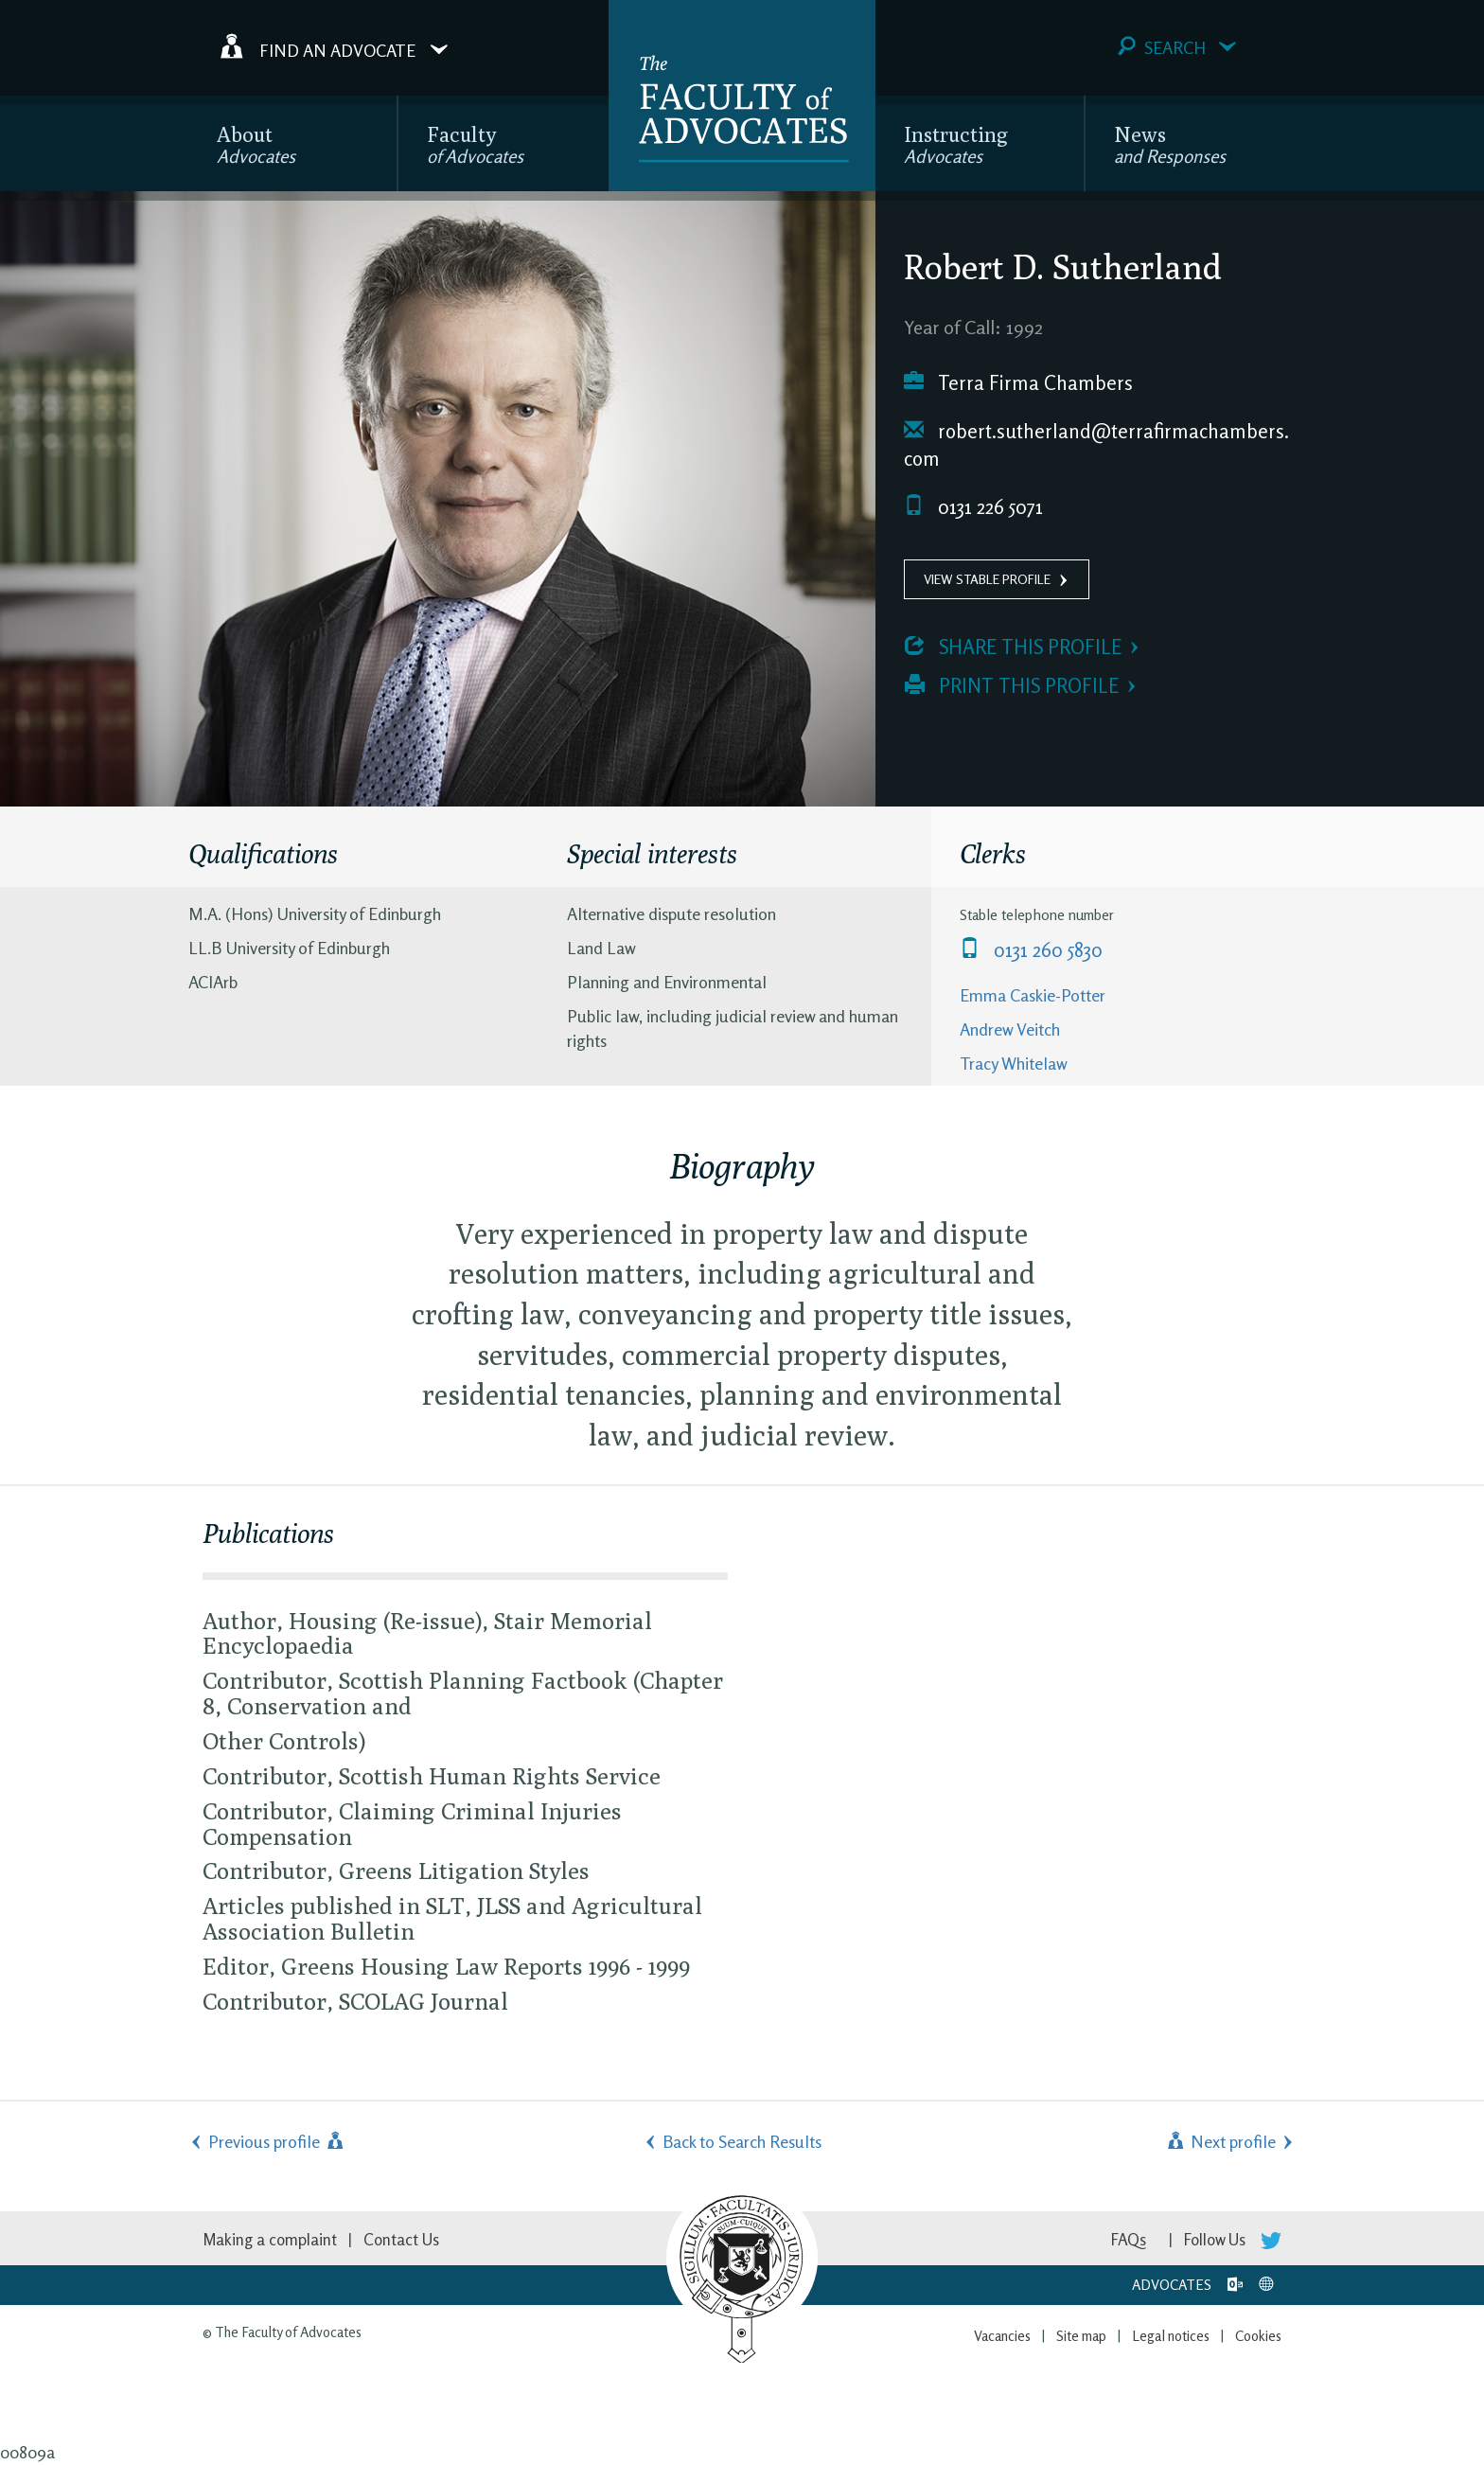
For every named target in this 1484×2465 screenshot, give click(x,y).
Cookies (1258, 2336)
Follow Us (1232, 2239)
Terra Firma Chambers (1018, 383)
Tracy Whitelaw (1014, 1063)
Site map (1081, 2336)
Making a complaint (270, 2239)
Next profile (1220, 2141)
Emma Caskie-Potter (1032, 994)
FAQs (1128, 2239)
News (1170, 144)
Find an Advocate (334, 46)
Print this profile (1012, 686)
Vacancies (1002, 2336)
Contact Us (401, 2239)
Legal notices (1171, 2336)
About (256, 144)
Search (1177, 47)
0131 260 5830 (1031, 950)
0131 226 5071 (973, 507)
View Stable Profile (987, 579)
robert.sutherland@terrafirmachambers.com (1096, 445)
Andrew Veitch (1010, 1029)
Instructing (956, 144)
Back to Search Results (742, 2141)
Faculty (475, 144)
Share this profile (1013, 647)
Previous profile (277, 2141)
